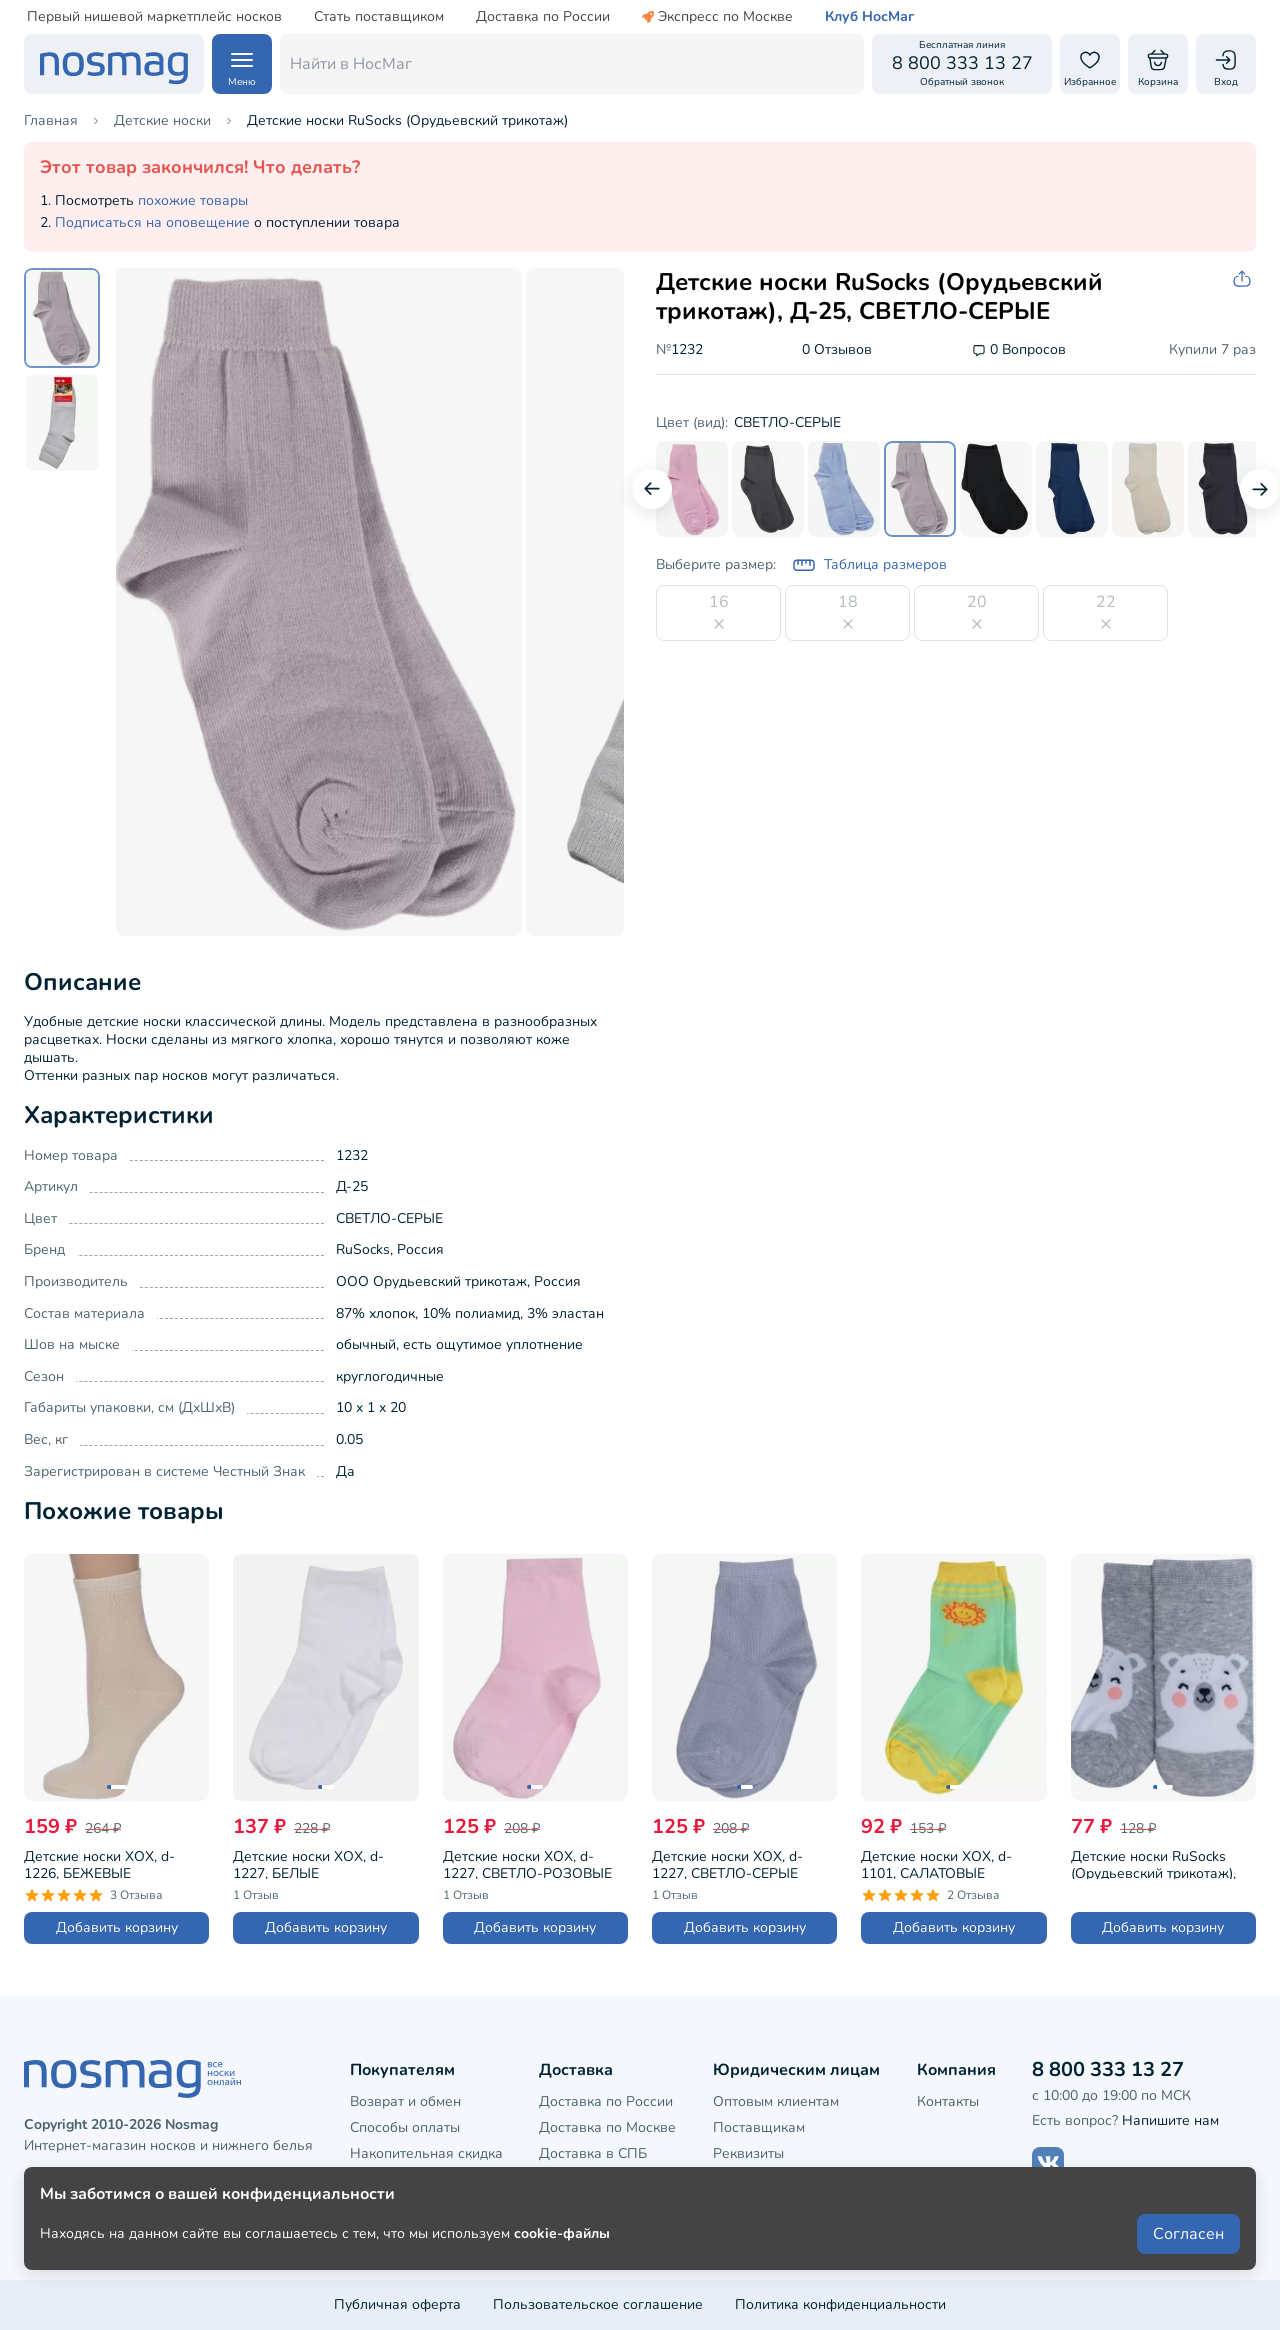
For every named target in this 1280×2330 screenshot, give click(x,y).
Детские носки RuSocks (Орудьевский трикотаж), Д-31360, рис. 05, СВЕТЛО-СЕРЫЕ (1159, 1863)
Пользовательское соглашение (598, 2304)
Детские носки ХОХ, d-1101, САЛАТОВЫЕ (936, 1863)
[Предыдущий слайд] (652, 489)
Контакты (948, 2101)
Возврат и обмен (405, 2101)
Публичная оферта (397, 2304)
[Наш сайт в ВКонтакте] (1048, 2163)
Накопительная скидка (426, 2153)
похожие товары (193, 200)
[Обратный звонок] (962, 64)
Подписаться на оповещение (152, 222)
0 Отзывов (837, 350)
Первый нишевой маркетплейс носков (154, 17)
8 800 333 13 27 (1108, 2069)
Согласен (1188, 2262)
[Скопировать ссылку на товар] (1244, 279)
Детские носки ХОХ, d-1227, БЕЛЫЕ (308, 1863)
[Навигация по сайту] (242, 64)
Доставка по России (543, 17)
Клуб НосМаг (869, 17)
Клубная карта (398, 2180)
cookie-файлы (562, 2261)
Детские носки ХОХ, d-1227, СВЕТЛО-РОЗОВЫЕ (527, 1863)
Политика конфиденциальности (840, 2304)
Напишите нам (1170, 2120)
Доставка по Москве (607, 2127)
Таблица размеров (869, 565)
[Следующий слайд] (1260, 489)
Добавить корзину (117, 1927)
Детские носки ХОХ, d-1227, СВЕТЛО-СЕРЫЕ (727, 1863)
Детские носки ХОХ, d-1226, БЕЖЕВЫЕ (99, 1863)
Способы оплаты (405, 2127)
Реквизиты (748, 2153)
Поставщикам (759, 2127)
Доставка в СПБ (593, 2153)
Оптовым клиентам (776, 2101)
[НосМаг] (114, 64)
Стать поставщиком (379, 17)
